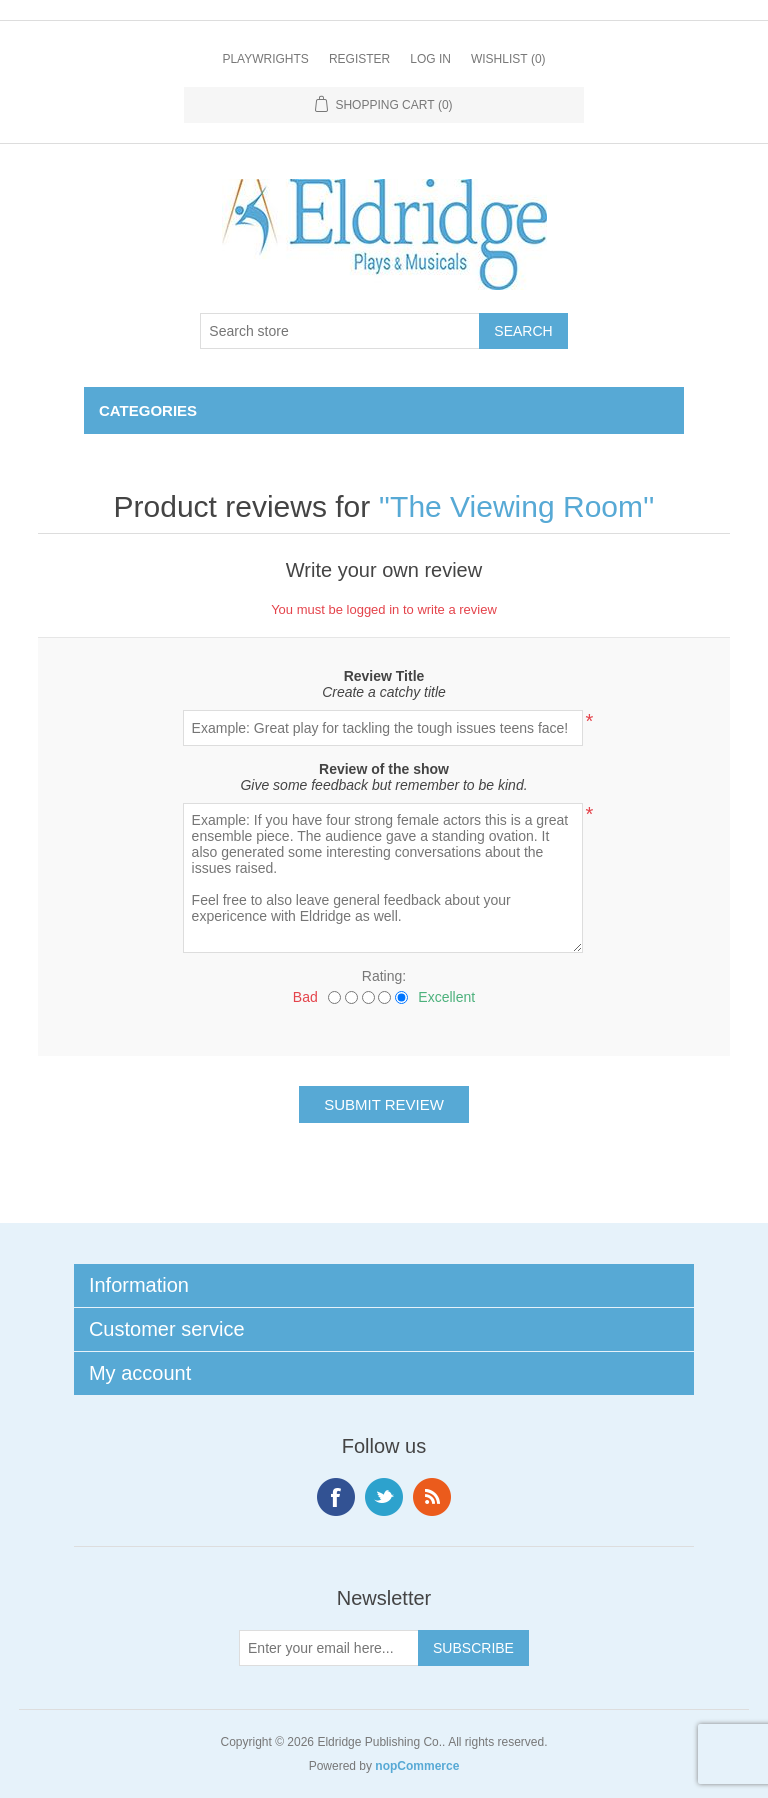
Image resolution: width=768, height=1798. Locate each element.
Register (359, 59)
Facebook (336, 1497)
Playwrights (265, 59)
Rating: (384, 976)
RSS (432, 1497)
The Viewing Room (516, 506)
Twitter (384, 1497)
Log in (430, 59)
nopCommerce (417, 1766)
